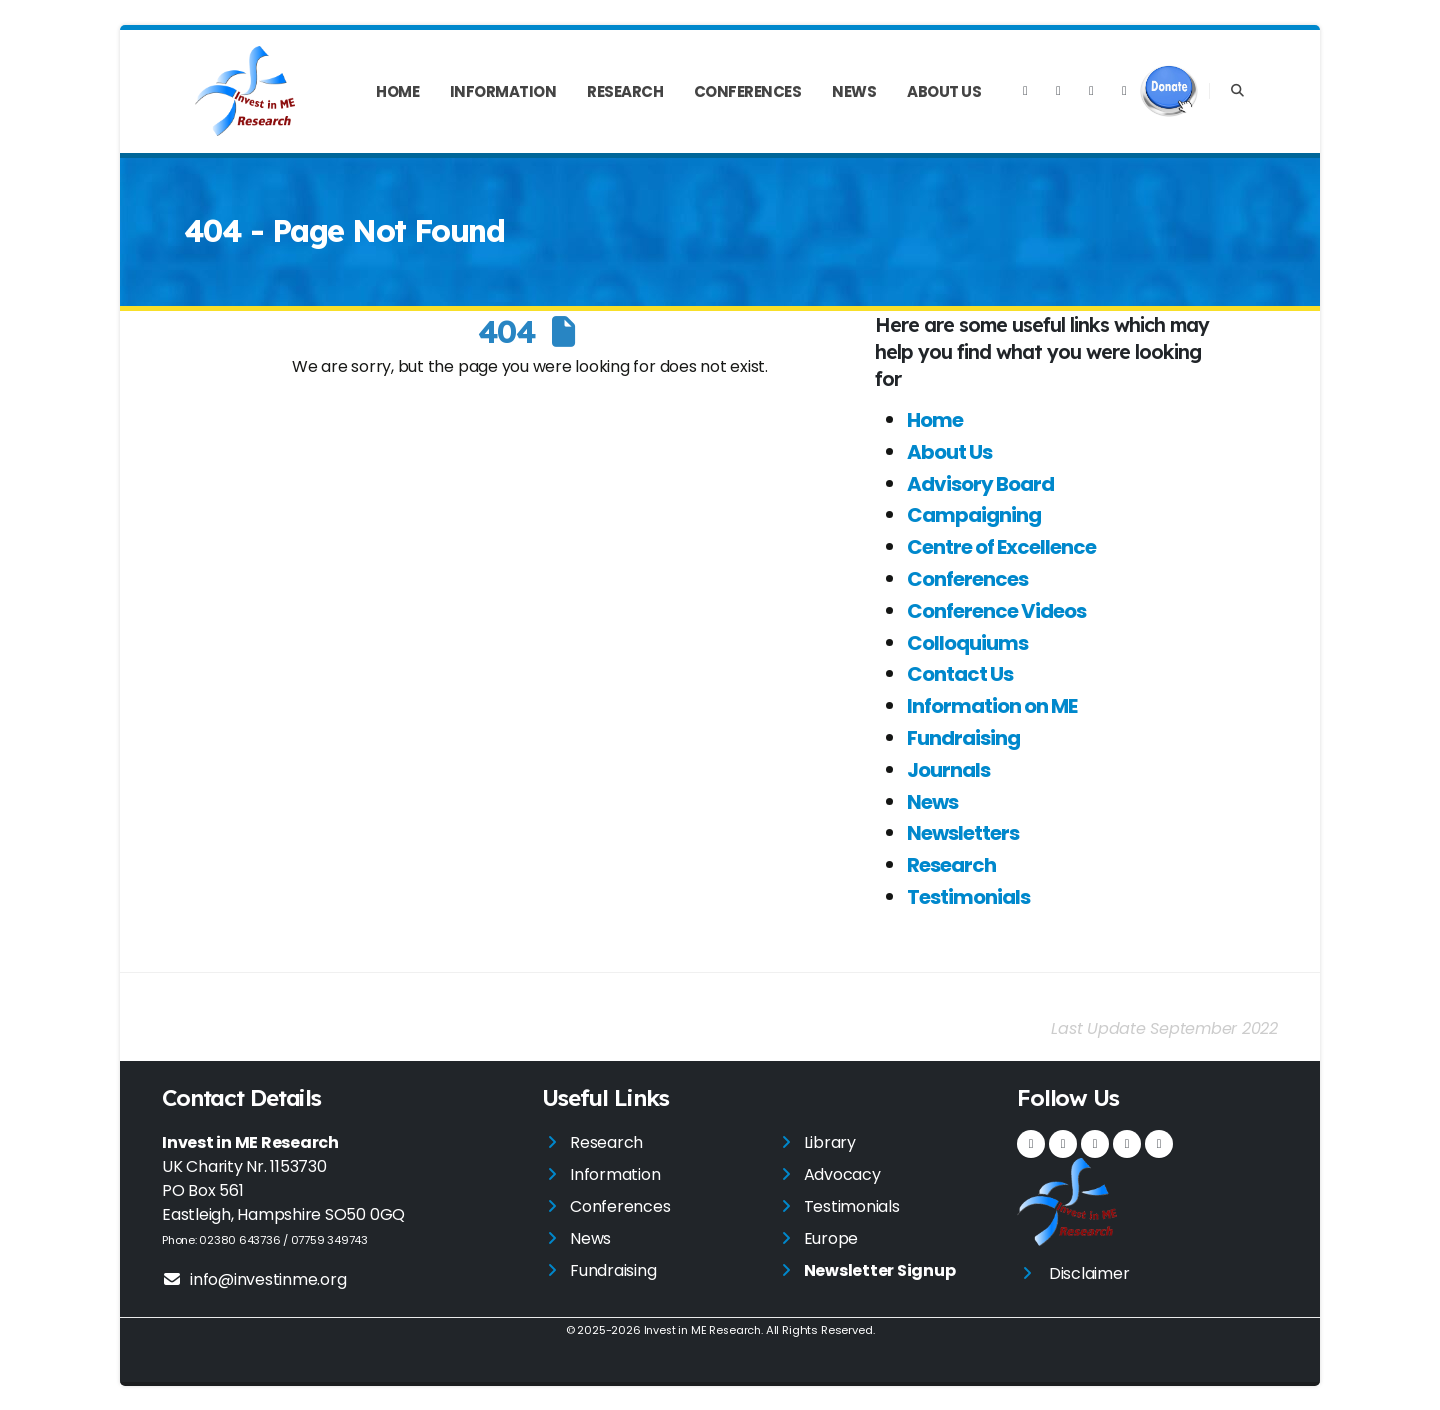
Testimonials (968, 897)
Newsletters (963, 833)
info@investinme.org (254, 1279)
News (854, 91)
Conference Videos (996, 611)
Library (830, 1142)
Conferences (748, 91)
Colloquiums (967, 643)
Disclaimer (1089, 1273)
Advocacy (842, 1174)
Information (503, 91)
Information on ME (992, 706)
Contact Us (960, 674)
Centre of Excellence (1001, 547)
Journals (948, 770)
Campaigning (974, 515)
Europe (831, 1238)
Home (397, 91)
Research (625, 91)
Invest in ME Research (702, 1330)
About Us (944, 91)
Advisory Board (980, 484)
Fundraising (963, 738)
